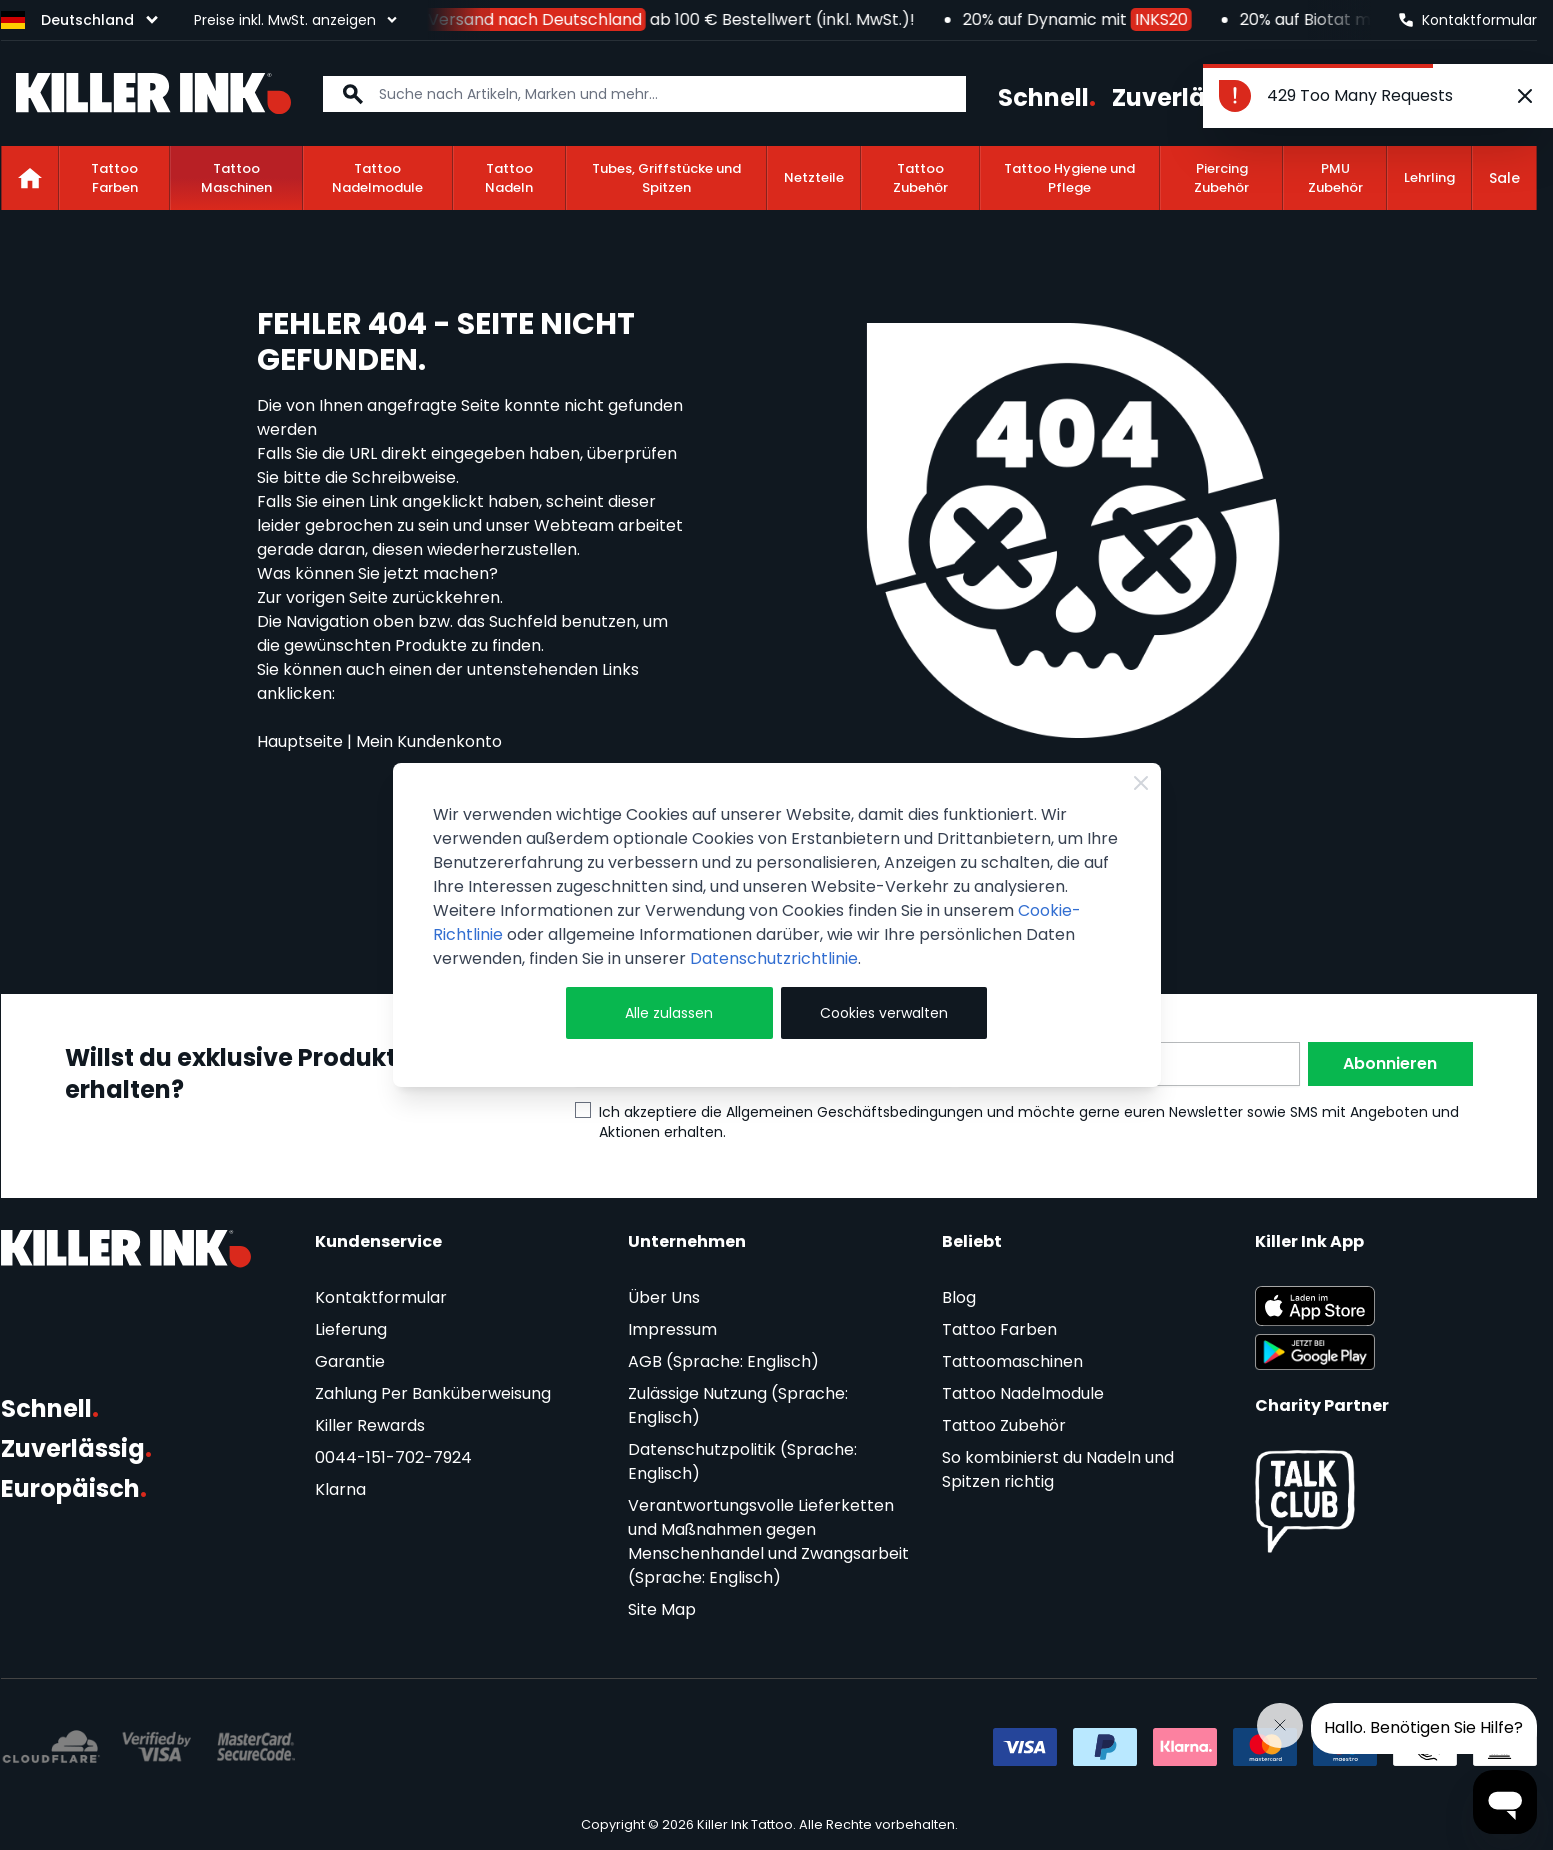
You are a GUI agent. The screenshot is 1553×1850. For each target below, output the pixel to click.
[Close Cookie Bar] (1141, 783)
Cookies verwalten (884, 1013)
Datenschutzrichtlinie (774, 958)
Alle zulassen (669, 1013)
